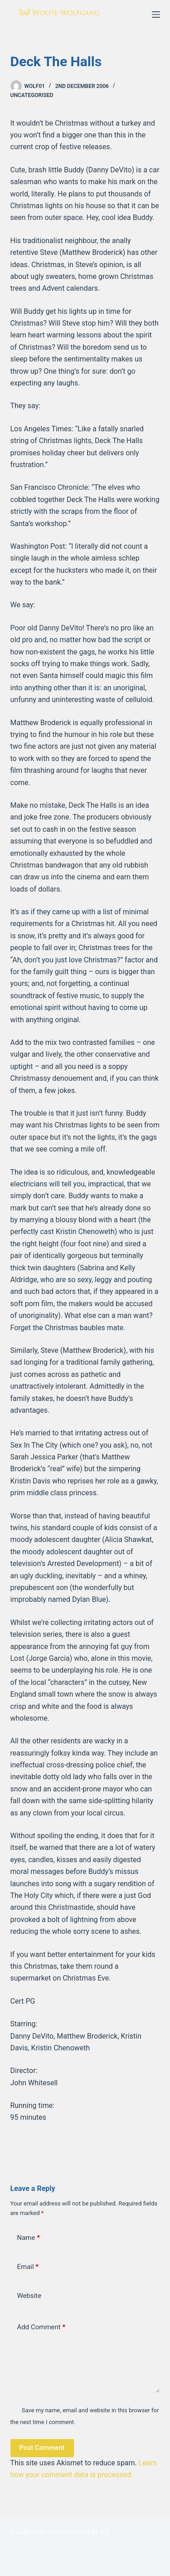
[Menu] (156, 14)
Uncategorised (31, 95)
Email (28, 2267)
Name (28, 2238)
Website (29, 2296)
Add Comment (41, 2327)
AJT (105, 2532)
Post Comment (42, 2448)
